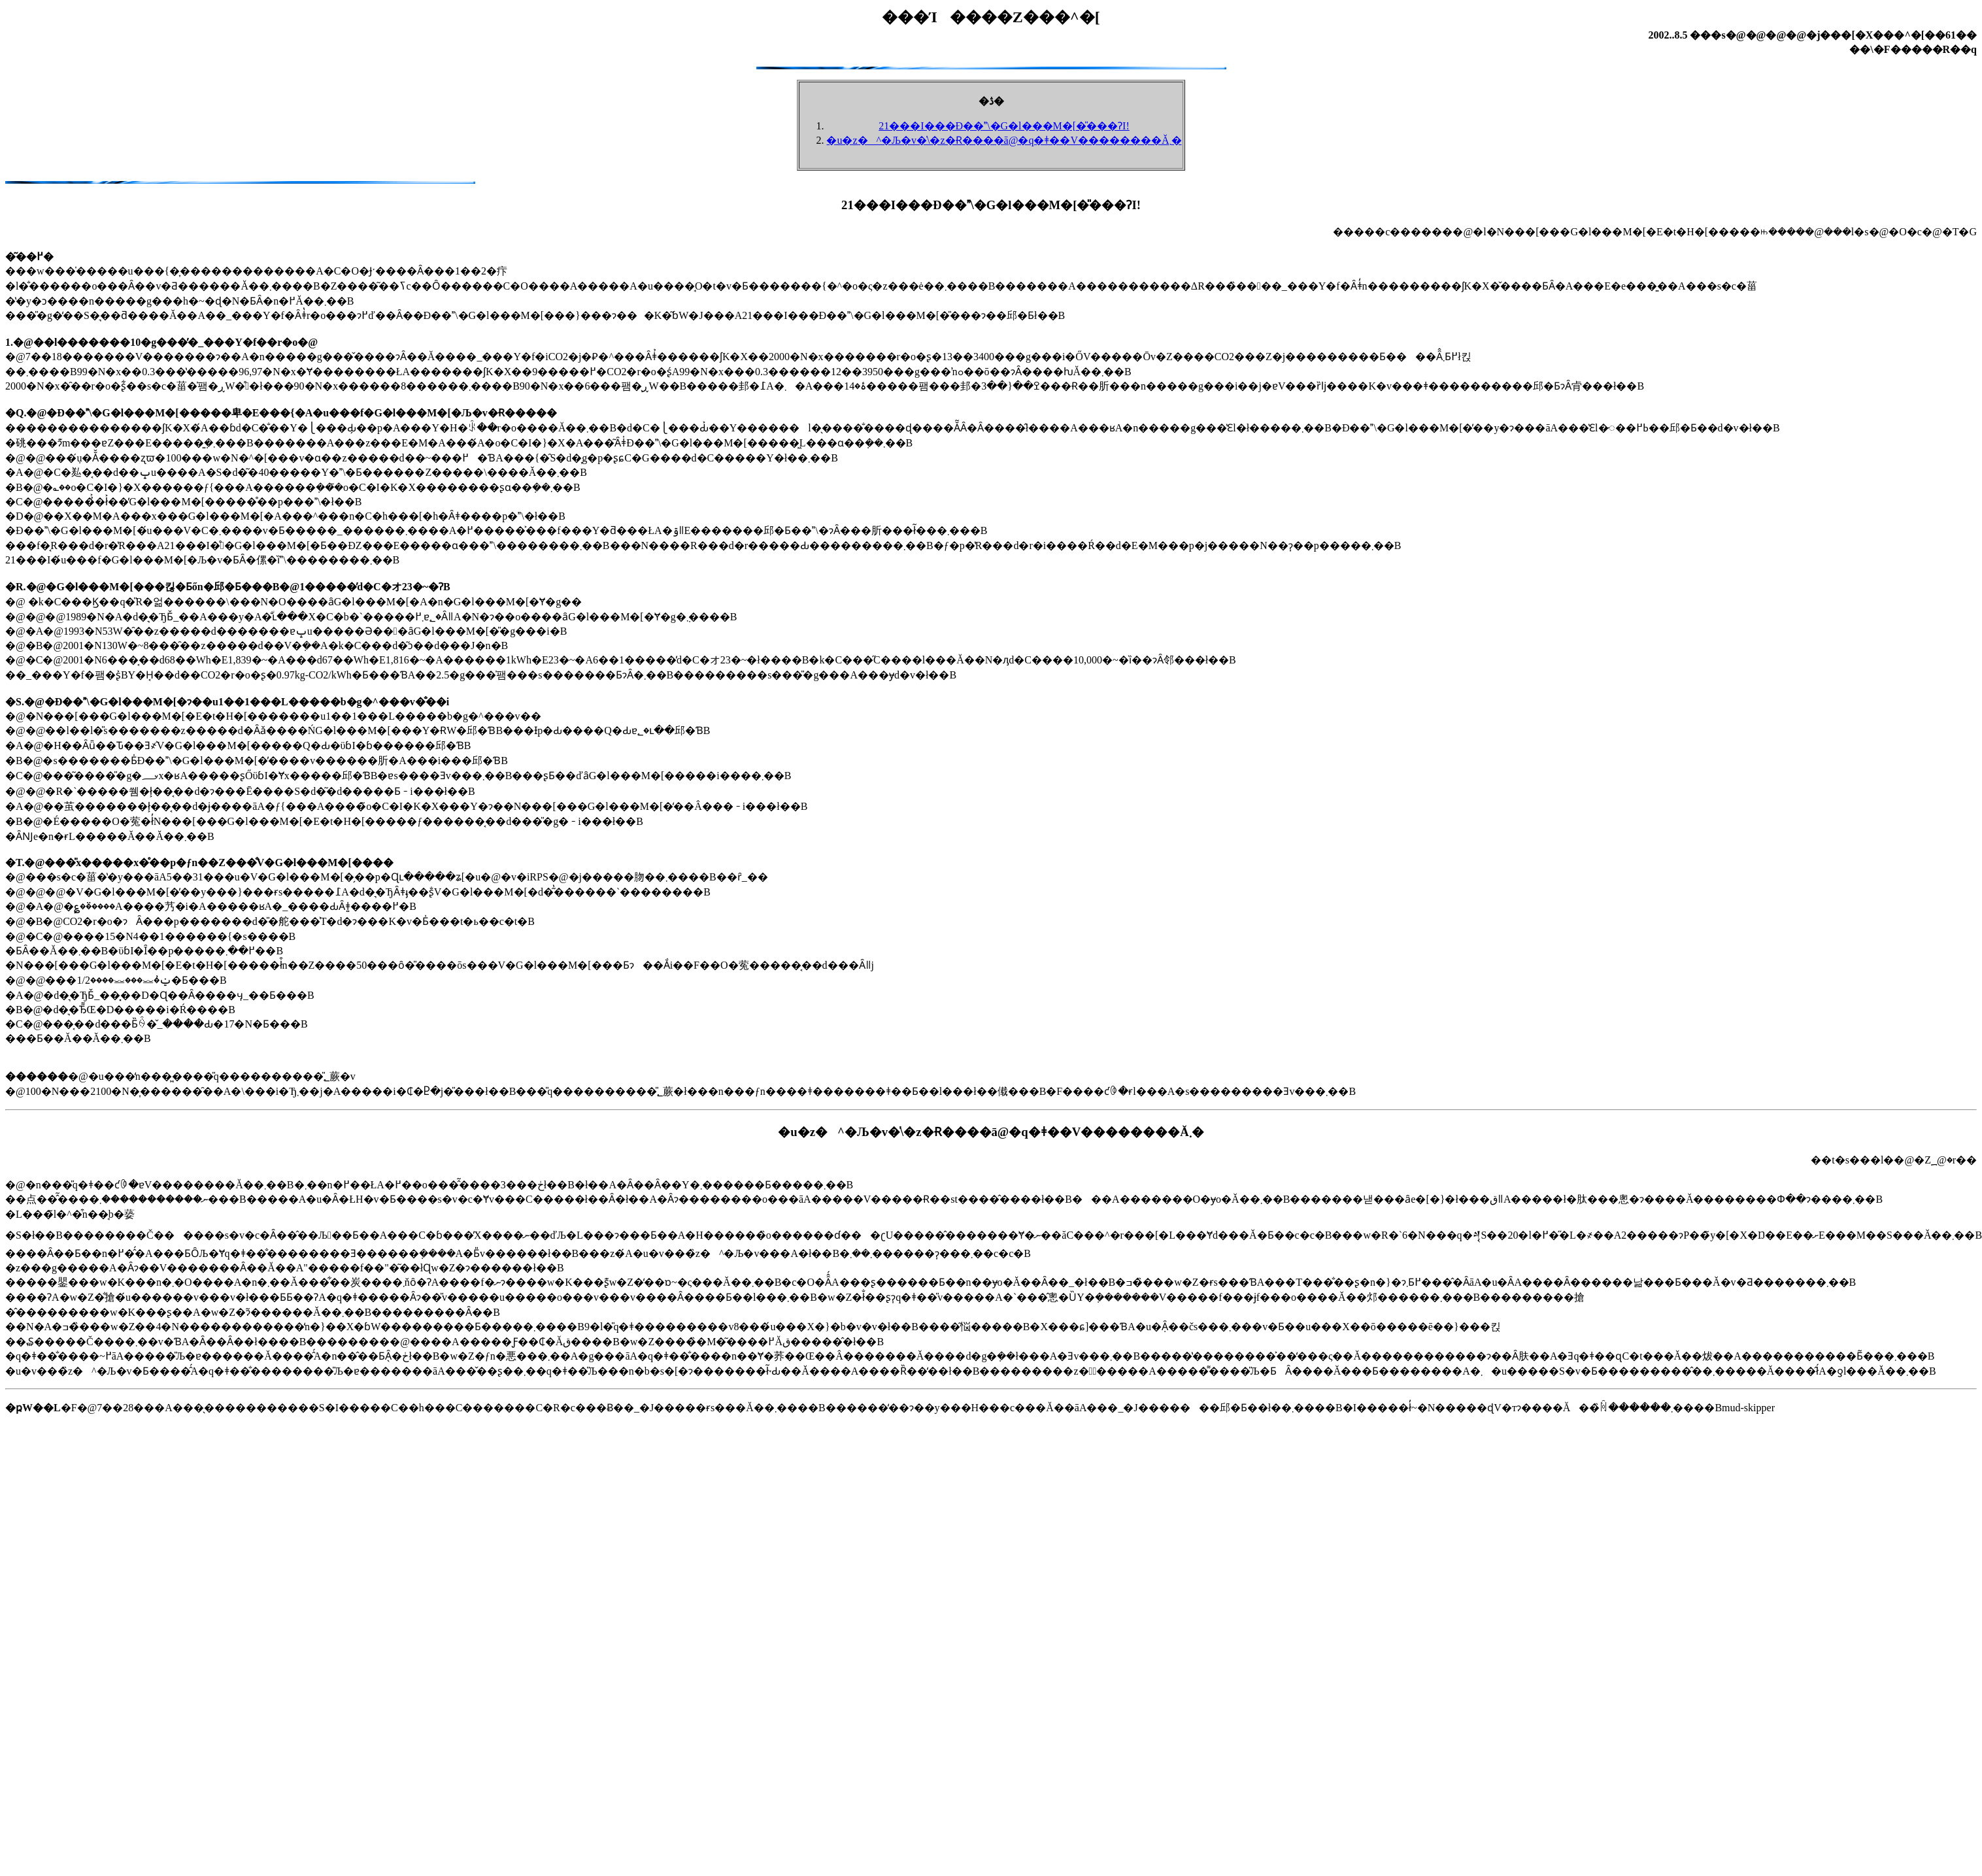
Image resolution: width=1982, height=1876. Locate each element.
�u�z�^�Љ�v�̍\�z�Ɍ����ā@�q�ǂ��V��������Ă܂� (1003, 140)
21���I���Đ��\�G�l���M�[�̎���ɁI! (1004, 125)
